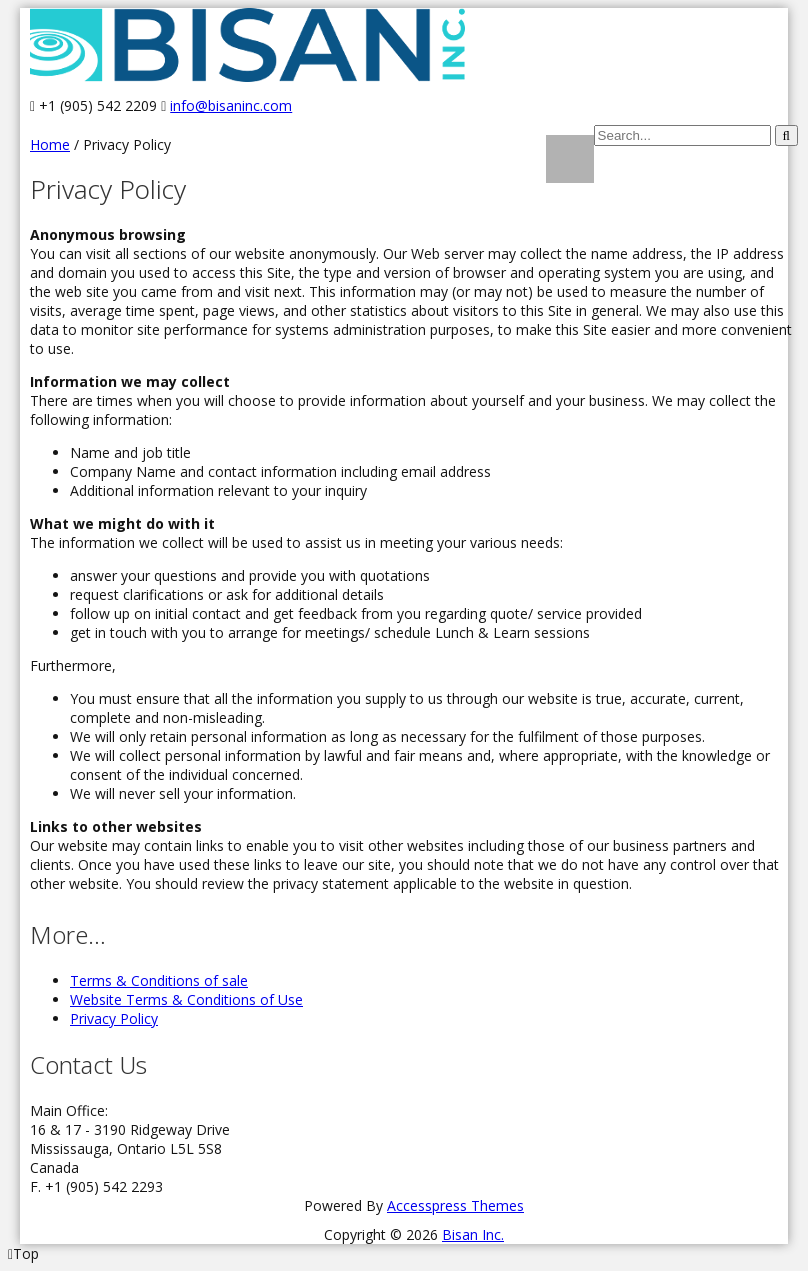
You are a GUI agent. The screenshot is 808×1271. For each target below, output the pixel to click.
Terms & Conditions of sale (159, 980)
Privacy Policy (114, 1018)
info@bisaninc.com (231, 105)
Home (50, 144)
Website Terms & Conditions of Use (186, 999)
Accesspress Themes (455, 1205)
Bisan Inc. (473, 1234)
